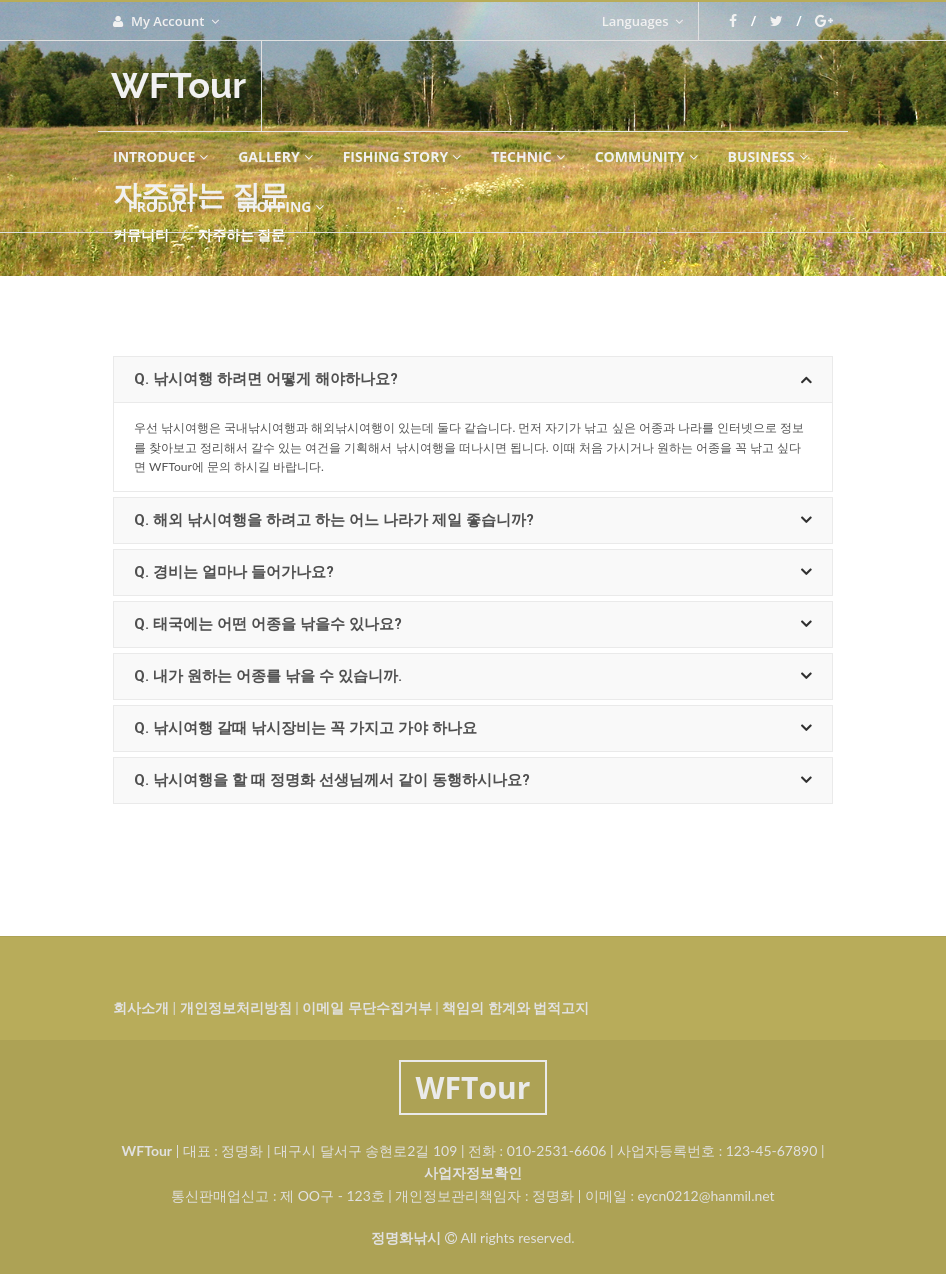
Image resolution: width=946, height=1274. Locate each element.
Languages (642, 21)
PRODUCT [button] (168, 206)
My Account (166, 21)
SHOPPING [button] (281, 206)
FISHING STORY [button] (402, 156)
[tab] (473, 379)
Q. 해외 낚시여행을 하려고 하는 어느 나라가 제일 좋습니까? (473, 520)
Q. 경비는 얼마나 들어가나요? (473, 572)
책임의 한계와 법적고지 (515, 1007)
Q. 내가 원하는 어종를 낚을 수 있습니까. (473, 676)
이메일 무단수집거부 (366, 1007)
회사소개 (141, 1007)
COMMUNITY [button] (646, 156)
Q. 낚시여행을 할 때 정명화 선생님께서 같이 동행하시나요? (473, 780)
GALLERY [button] (275, 156)
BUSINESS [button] (768, 156)
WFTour (178, 85)
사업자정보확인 (473, 1172)
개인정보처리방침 (236, 1007)
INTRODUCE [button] (160, 156)
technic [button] (528, 156)
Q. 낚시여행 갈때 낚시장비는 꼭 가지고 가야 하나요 (473, 728)
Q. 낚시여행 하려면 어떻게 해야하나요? (473, 379)
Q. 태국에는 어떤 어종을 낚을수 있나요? (473, 624)
